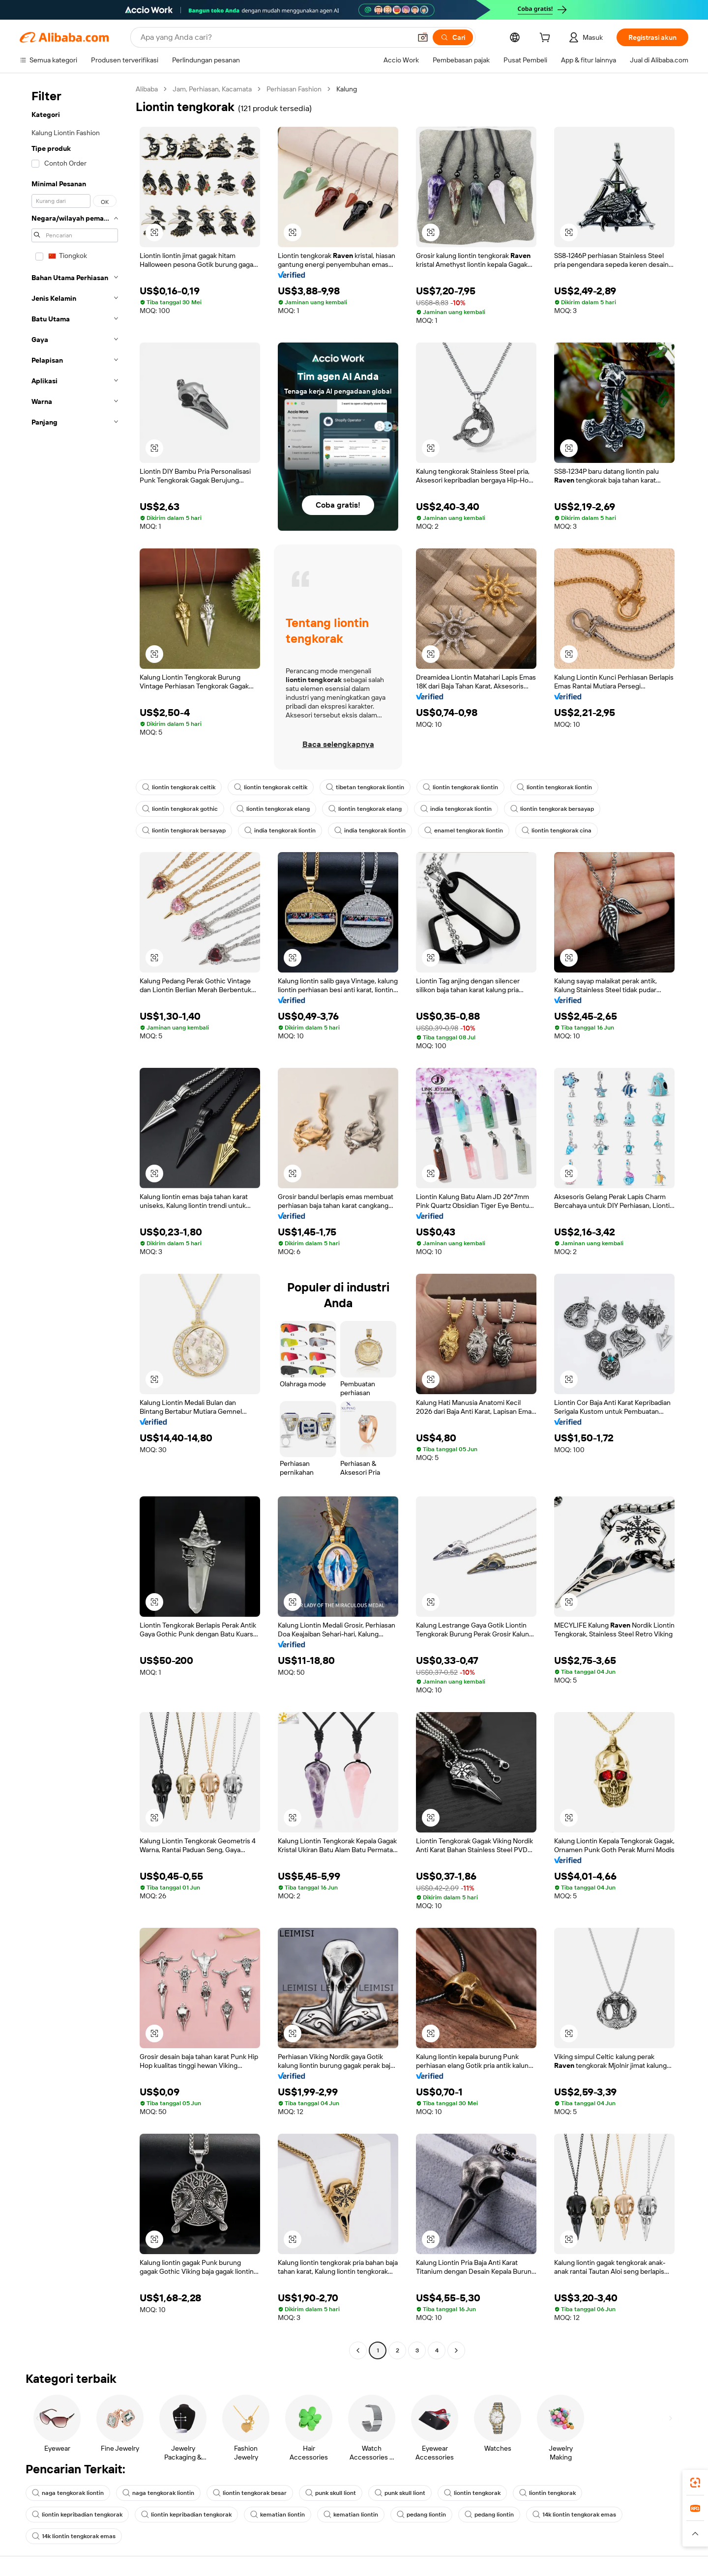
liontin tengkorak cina (556, 830)
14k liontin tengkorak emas (574, 2515)
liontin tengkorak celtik (178, 787)
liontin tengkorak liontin (460, 787)
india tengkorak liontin (456, 809)
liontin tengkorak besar (250, 2493)
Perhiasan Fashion (294, 89)
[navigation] (75, 1221)
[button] (423, 37)
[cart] (546, 39)
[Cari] (453, 37)
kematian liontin (277, 2515)
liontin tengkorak (472, 2493)
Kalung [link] (346, 89)
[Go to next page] (456, 2350)
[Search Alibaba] (275, 37)
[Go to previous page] (358, 2350)
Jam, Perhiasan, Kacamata (212, 89)
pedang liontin (421, 2515)
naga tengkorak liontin (68, 2493)
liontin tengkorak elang (273, 809)
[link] (695, 2482)
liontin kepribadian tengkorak (77, 2515)
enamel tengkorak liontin (463, 830)
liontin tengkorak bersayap (552, 809)
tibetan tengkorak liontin (365, 787)
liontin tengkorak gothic (180, 809)
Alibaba (147, 89)
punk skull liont (330, 2493)
